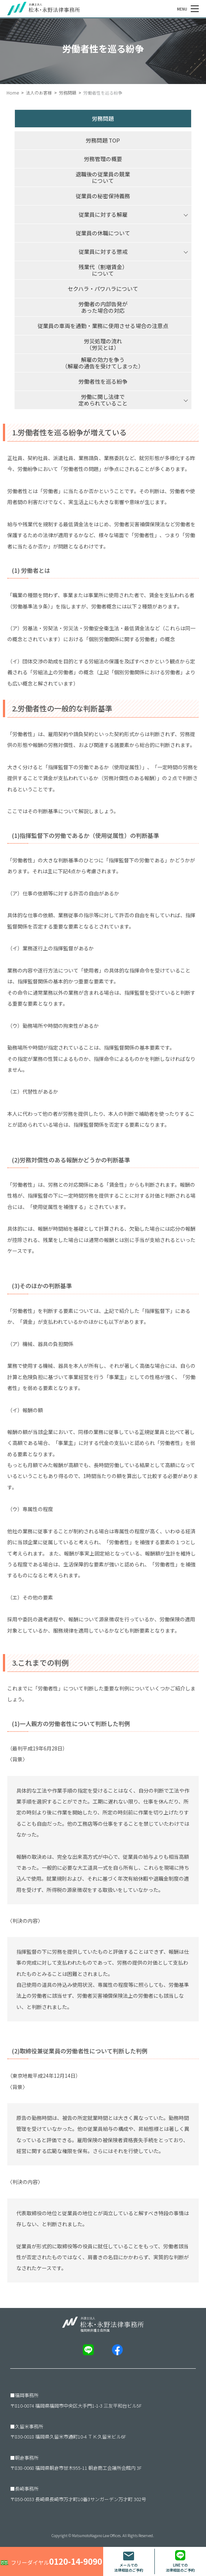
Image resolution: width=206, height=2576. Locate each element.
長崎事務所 (27, 2488)
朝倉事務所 (27, 2457)
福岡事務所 (27, 2395)
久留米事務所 (29, 2426)
